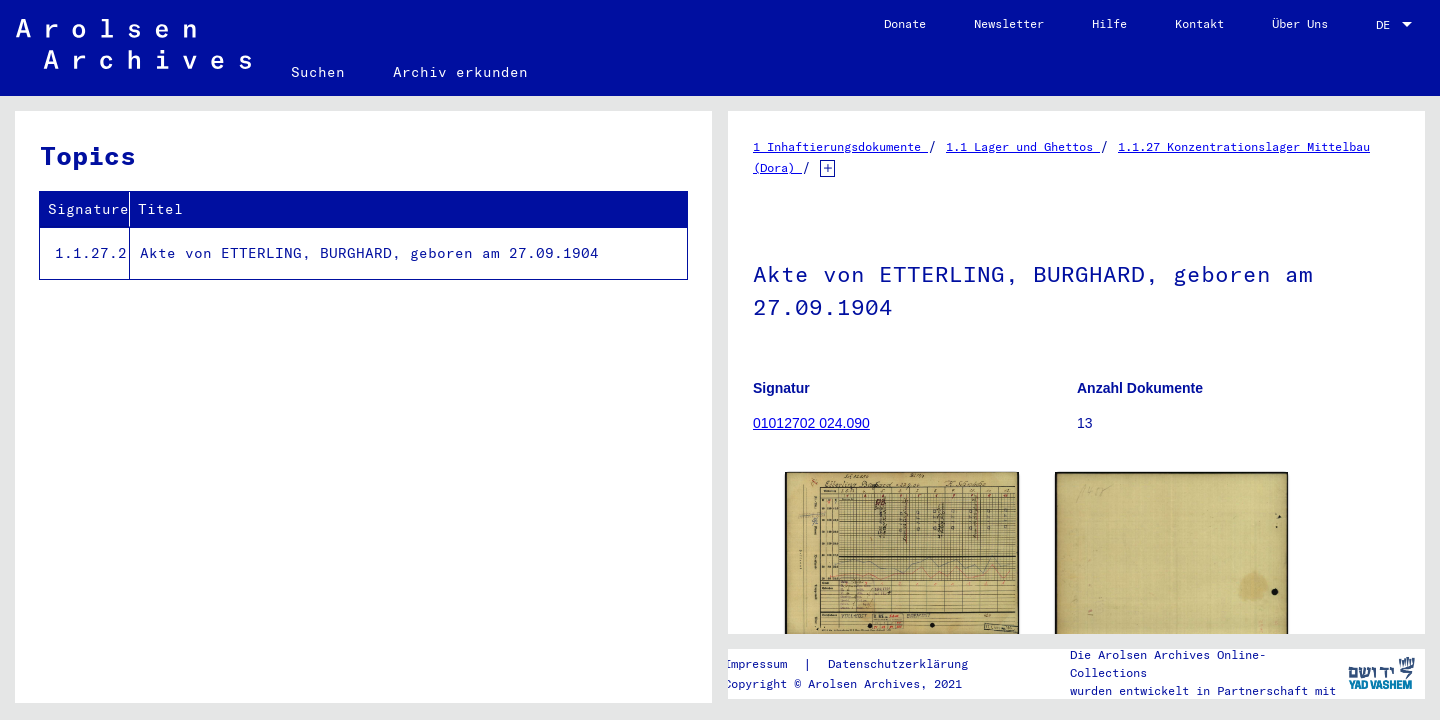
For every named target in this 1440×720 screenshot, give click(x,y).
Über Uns (1300, 23)
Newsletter (1009, 23)
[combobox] (1396, 25)
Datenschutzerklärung (898, 663)
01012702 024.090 (811, 423)
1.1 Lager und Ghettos (1023, 146)
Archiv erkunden (460, 72)
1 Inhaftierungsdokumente (840, 146)
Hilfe (1109, 23)
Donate (905, 23)
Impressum (755, 663)
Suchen (318, 72)
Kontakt (1199, 23)
